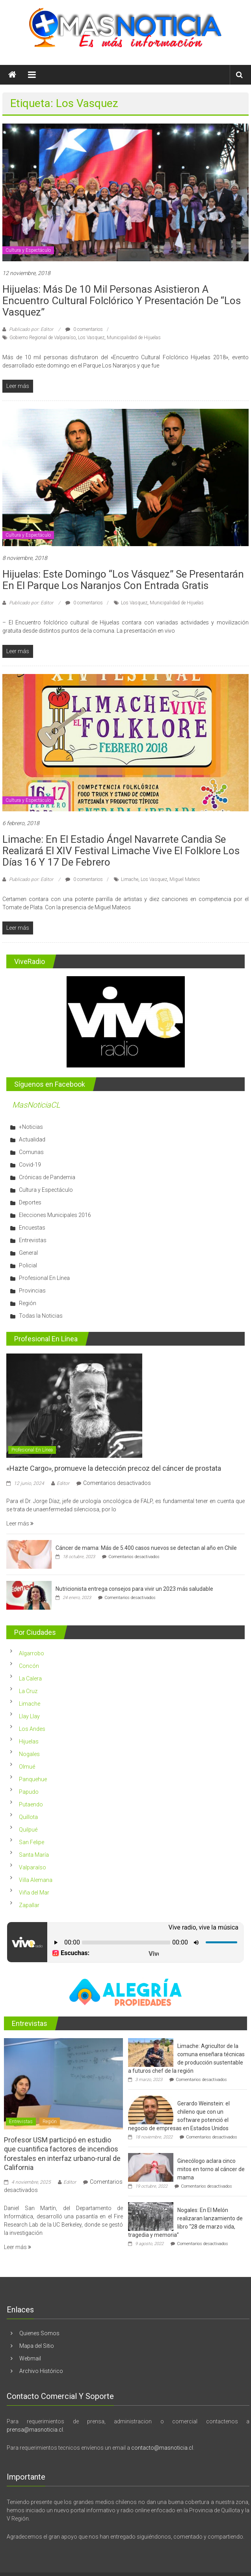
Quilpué (28, 1829)
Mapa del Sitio (36, 2346)
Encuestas (32, 1227)
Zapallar (29, 1905)
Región (27, 1303)
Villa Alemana (35, 1880)
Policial (28, 1265)
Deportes (30, 1202)
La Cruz (28, 1691)
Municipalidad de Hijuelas (134, 337)
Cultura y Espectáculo (28, 250)
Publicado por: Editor (31, 329)
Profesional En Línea (44, 1278)
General (28, 1253)
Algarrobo (31, 1653)
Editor (63, 1483)
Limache (129, 879)
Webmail (30, 2358)
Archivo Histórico (41, 2371)
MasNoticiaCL (36, 1105)
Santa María (34, 1855)
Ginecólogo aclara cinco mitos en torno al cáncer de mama (211, 2169)
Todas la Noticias (41, 1316)
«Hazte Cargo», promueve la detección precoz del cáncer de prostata (113, 1468)
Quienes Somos (39, 2333)
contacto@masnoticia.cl (162, 2448)
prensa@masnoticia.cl (35, 2429)
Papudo (29, 1792)
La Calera (30, 1678)
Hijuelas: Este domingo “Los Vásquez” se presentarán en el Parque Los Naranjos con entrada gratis (123, 579)
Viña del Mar (34, 1892)
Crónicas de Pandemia (47, 1177)
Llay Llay (29, 1716)
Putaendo (31, 1804)
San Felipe (31, 1842)
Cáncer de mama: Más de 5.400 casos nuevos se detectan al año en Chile (146, 1548)
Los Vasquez (91, 337)
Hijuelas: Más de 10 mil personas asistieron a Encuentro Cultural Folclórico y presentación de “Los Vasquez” (121, 300)
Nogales (29, 1754)
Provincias (32, 1290)
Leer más (19, 1523)
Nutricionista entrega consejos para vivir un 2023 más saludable (134, 1589)
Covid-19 (30, 1165)
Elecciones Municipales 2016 (55, 1215)
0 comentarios (84, 329)
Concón (29, 1666)
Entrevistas (32, 1240)
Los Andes (32, 1729)
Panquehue (33, 1779)
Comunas (31, 1152)
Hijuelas (29, 1741)
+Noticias (31, 1127)
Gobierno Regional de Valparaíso (42, 337)
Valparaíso (32, 1867)
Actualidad (32, 1139)
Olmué (27, 1766)
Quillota (28, 1817)
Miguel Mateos (184, 879)
